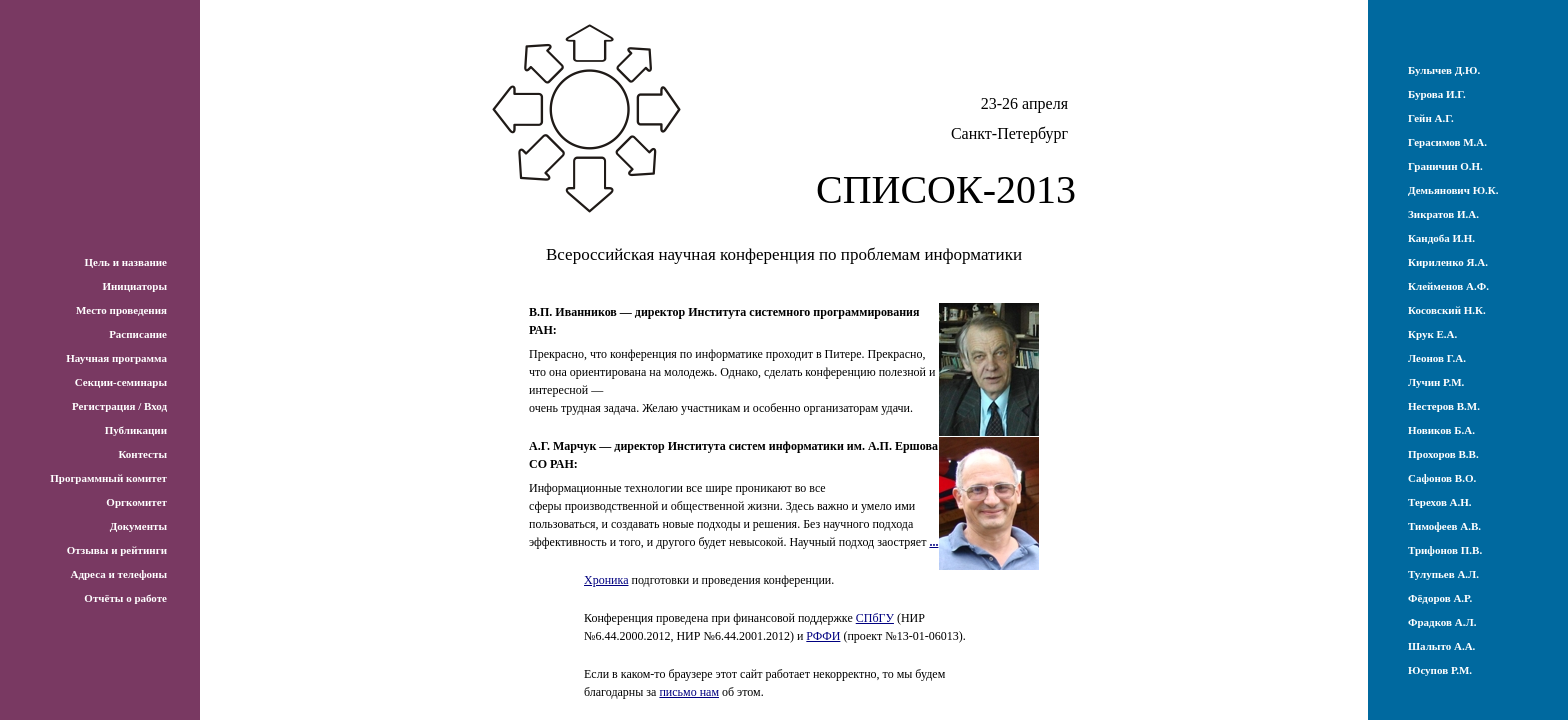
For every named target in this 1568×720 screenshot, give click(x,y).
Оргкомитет (136, 502)
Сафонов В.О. (1442, 478)
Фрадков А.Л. (1442, 622)
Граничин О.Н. (1445, 166)
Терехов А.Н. (1440, 502)
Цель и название (125, 262)
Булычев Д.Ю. (1444, 70)
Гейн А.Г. (1431, 118)
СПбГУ (875, 618)
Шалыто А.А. (1441, 646)
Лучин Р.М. (1436, 382)
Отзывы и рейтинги (117, 550)
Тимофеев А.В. (1444, 526)
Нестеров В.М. (1444, 406)
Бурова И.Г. (1437, 94)
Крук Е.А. (1432, 334)
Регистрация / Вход (119, 406)
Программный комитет (108, 478)
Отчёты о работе (125, 598)
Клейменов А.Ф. (1448, 286)
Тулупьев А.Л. (1443, 574)
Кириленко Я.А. (1448, 262)
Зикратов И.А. (1443, 214)
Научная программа (116, 358)
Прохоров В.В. (1443, 454)
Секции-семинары (121, 382)
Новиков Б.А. (1441, 430)
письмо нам (689, 692)
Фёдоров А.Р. (1440, 598)
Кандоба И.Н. (1441, 238)
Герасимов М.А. (1447, 142)
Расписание (138, 334)
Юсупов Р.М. (1440, 670)
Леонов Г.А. (1437, 358)
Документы (138, 526)
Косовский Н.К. (1447, 310)
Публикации (136, 430)
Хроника (606, 580)
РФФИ (823, 636)
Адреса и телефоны (118, 574)
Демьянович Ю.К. (1453, 190)
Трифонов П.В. (1445, 550)
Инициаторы (134, 286)
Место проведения (121, 310)
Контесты (142, 454)
